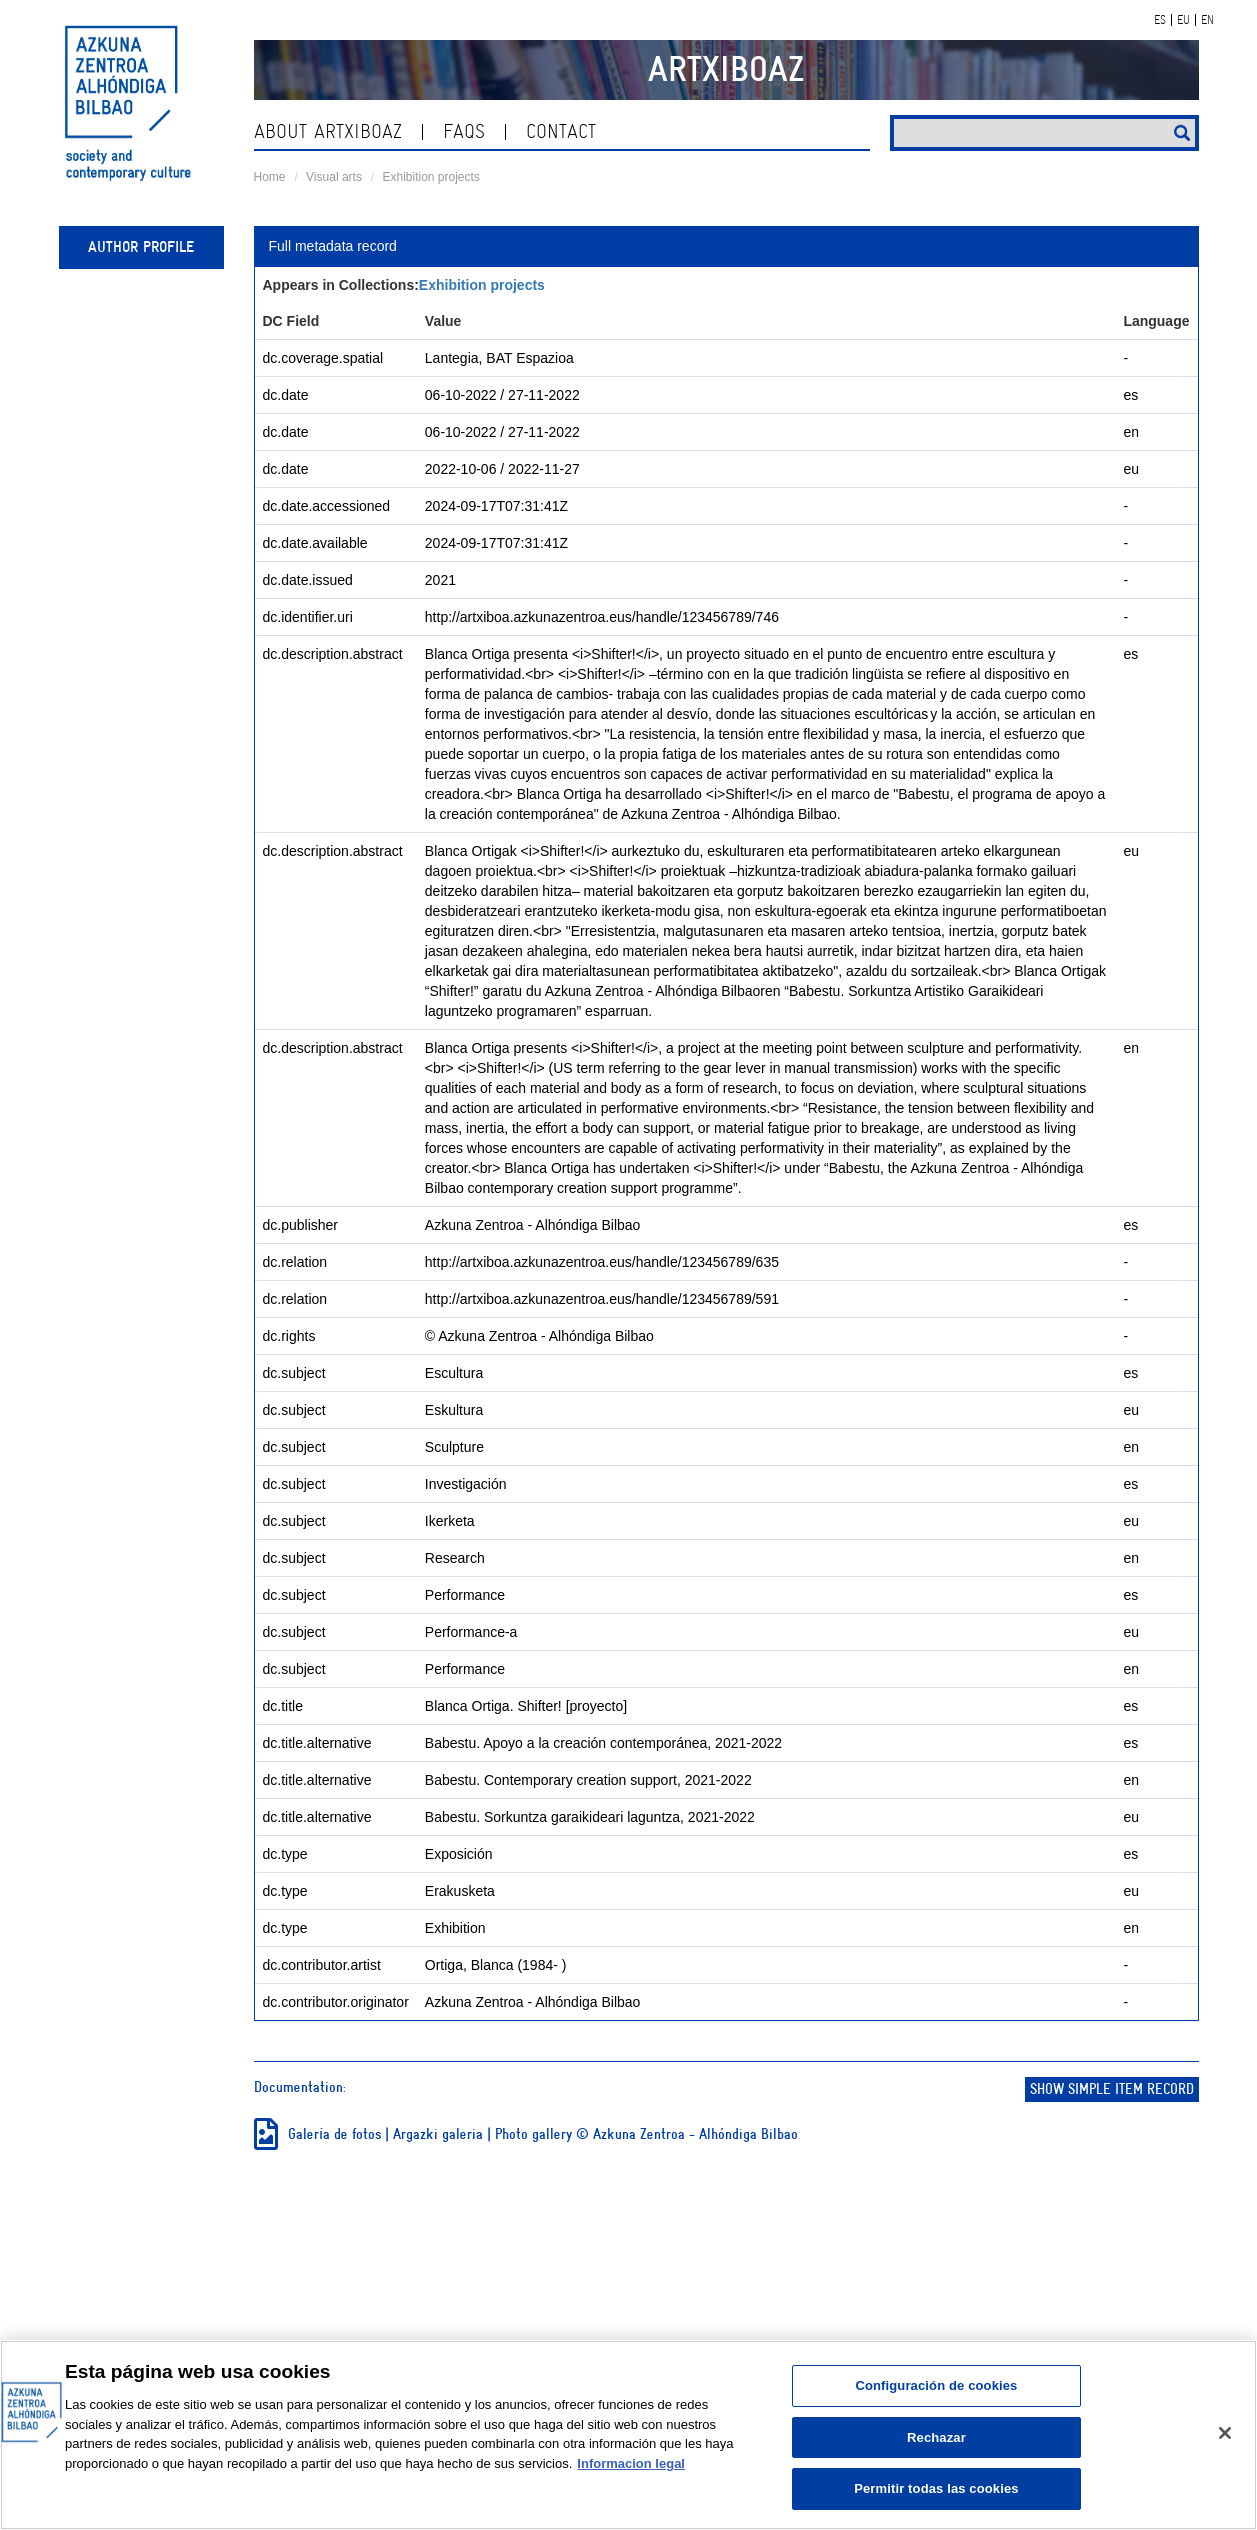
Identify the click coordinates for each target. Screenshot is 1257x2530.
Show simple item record (1112, 2089)
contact (561, 131)
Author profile (141, 247)
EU (1183, 20)
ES (1160, 20)
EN (1207, 20)
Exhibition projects (430, 177)
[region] (628, 2435)
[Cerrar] (1225, 2433)
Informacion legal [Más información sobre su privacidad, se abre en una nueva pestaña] (631, 2463)
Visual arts (334, 177)
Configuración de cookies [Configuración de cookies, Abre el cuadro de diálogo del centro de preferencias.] (936, 2385)
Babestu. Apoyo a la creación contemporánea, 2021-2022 (603, 1743)
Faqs (464, 131)
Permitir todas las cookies (936, 2488)
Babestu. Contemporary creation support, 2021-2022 (588, 1780)
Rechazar (936, 2437)
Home (270, 177)
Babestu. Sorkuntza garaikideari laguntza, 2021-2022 (590, 1817)
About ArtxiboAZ (328, 131)
